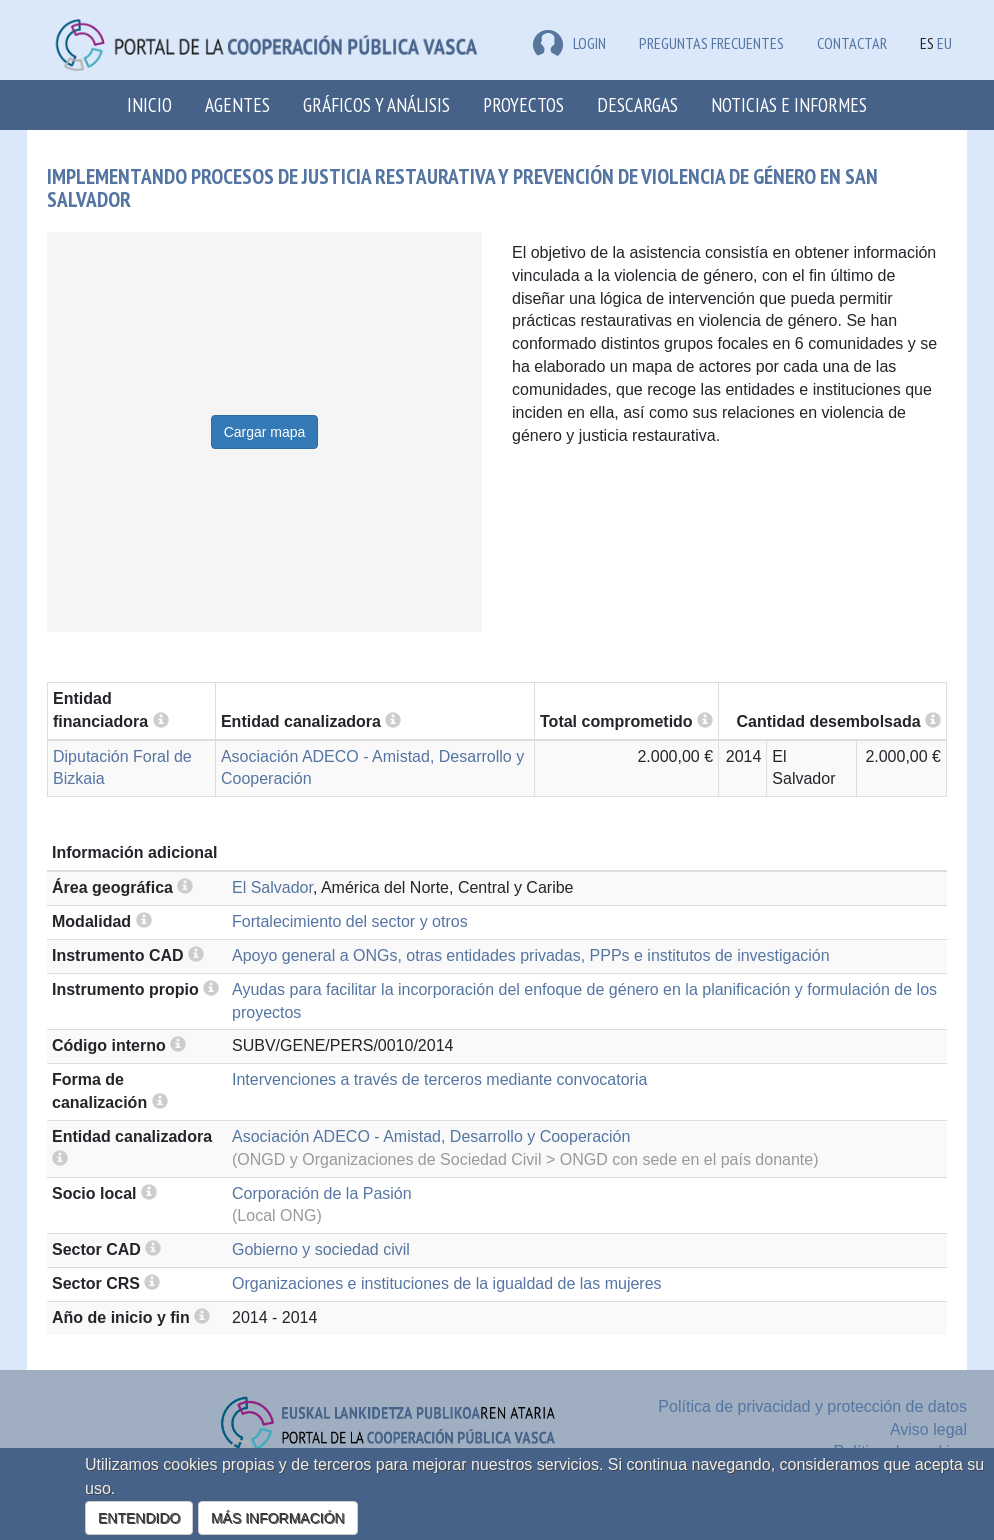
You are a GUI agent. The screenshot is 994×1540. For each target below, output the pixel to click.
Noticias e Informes (789, 104)
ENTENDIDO (139, 1518)
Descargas (637, 104)
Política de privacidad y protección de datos (812, 1406)
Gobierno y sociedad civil (321, 1249)
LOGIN (569, 43)
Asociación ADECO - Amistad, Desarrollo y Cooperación (431, 1136)
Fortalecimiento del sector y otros (350, 921)
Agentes (237, 104)
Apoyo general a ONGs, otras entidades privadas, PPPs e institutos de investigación (531, 955)
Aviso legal (928, 1429)
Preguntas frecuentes (711, 43)
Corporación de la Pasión (322, 1193)
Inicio (149, 104)
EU (944, 43)
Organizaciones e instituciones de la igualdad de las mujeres (447, 1283)
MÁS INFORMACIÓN (278, 1518)
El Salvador (272, 887)
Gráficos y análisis (376, 104)
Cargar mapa (265, 432)
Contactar (852, 43)
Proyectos (523, 104)
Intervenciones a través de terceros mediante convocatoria (439, 1079)
